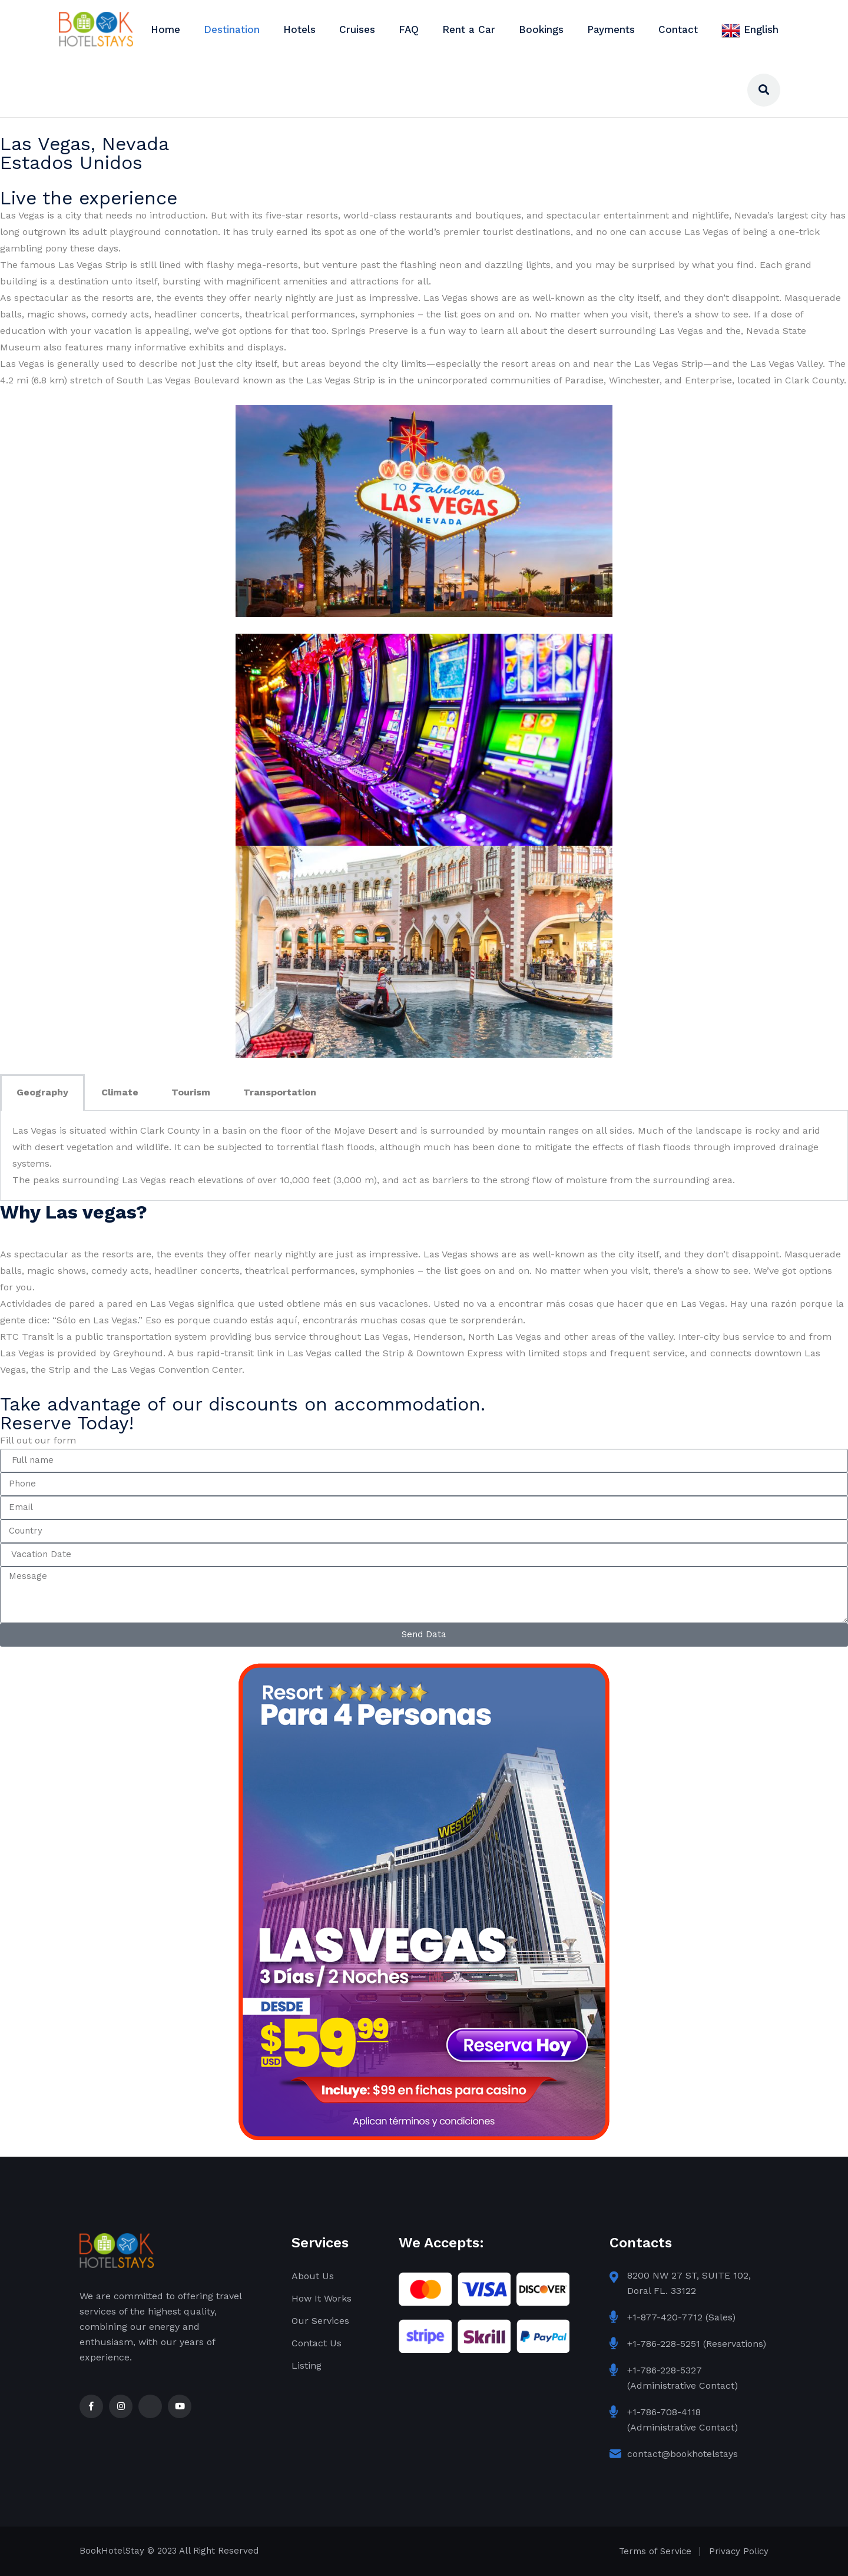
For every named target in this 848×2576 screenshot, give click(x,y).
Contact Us (317, 2343)
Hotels (299, 29)
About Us (313, 2276)
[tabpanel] (424, 1156)
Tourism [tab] (190, 1092)
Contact (678, 29)
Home (165, 29)
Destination (232, 29)
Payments (611, 29)
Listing (307, 2365)
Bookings (541, 29)
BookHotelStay (112, 2550)
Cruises (357, 29)
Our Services (320, 2320)
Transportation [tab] (279, 1092)
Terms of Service (655, 2551)
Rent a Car (468, 29)
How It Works (322, 2298)
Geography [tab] (42, 1092)
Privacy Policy (738, 2551)
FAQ (409, 29)
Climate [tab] (119, 1092)
